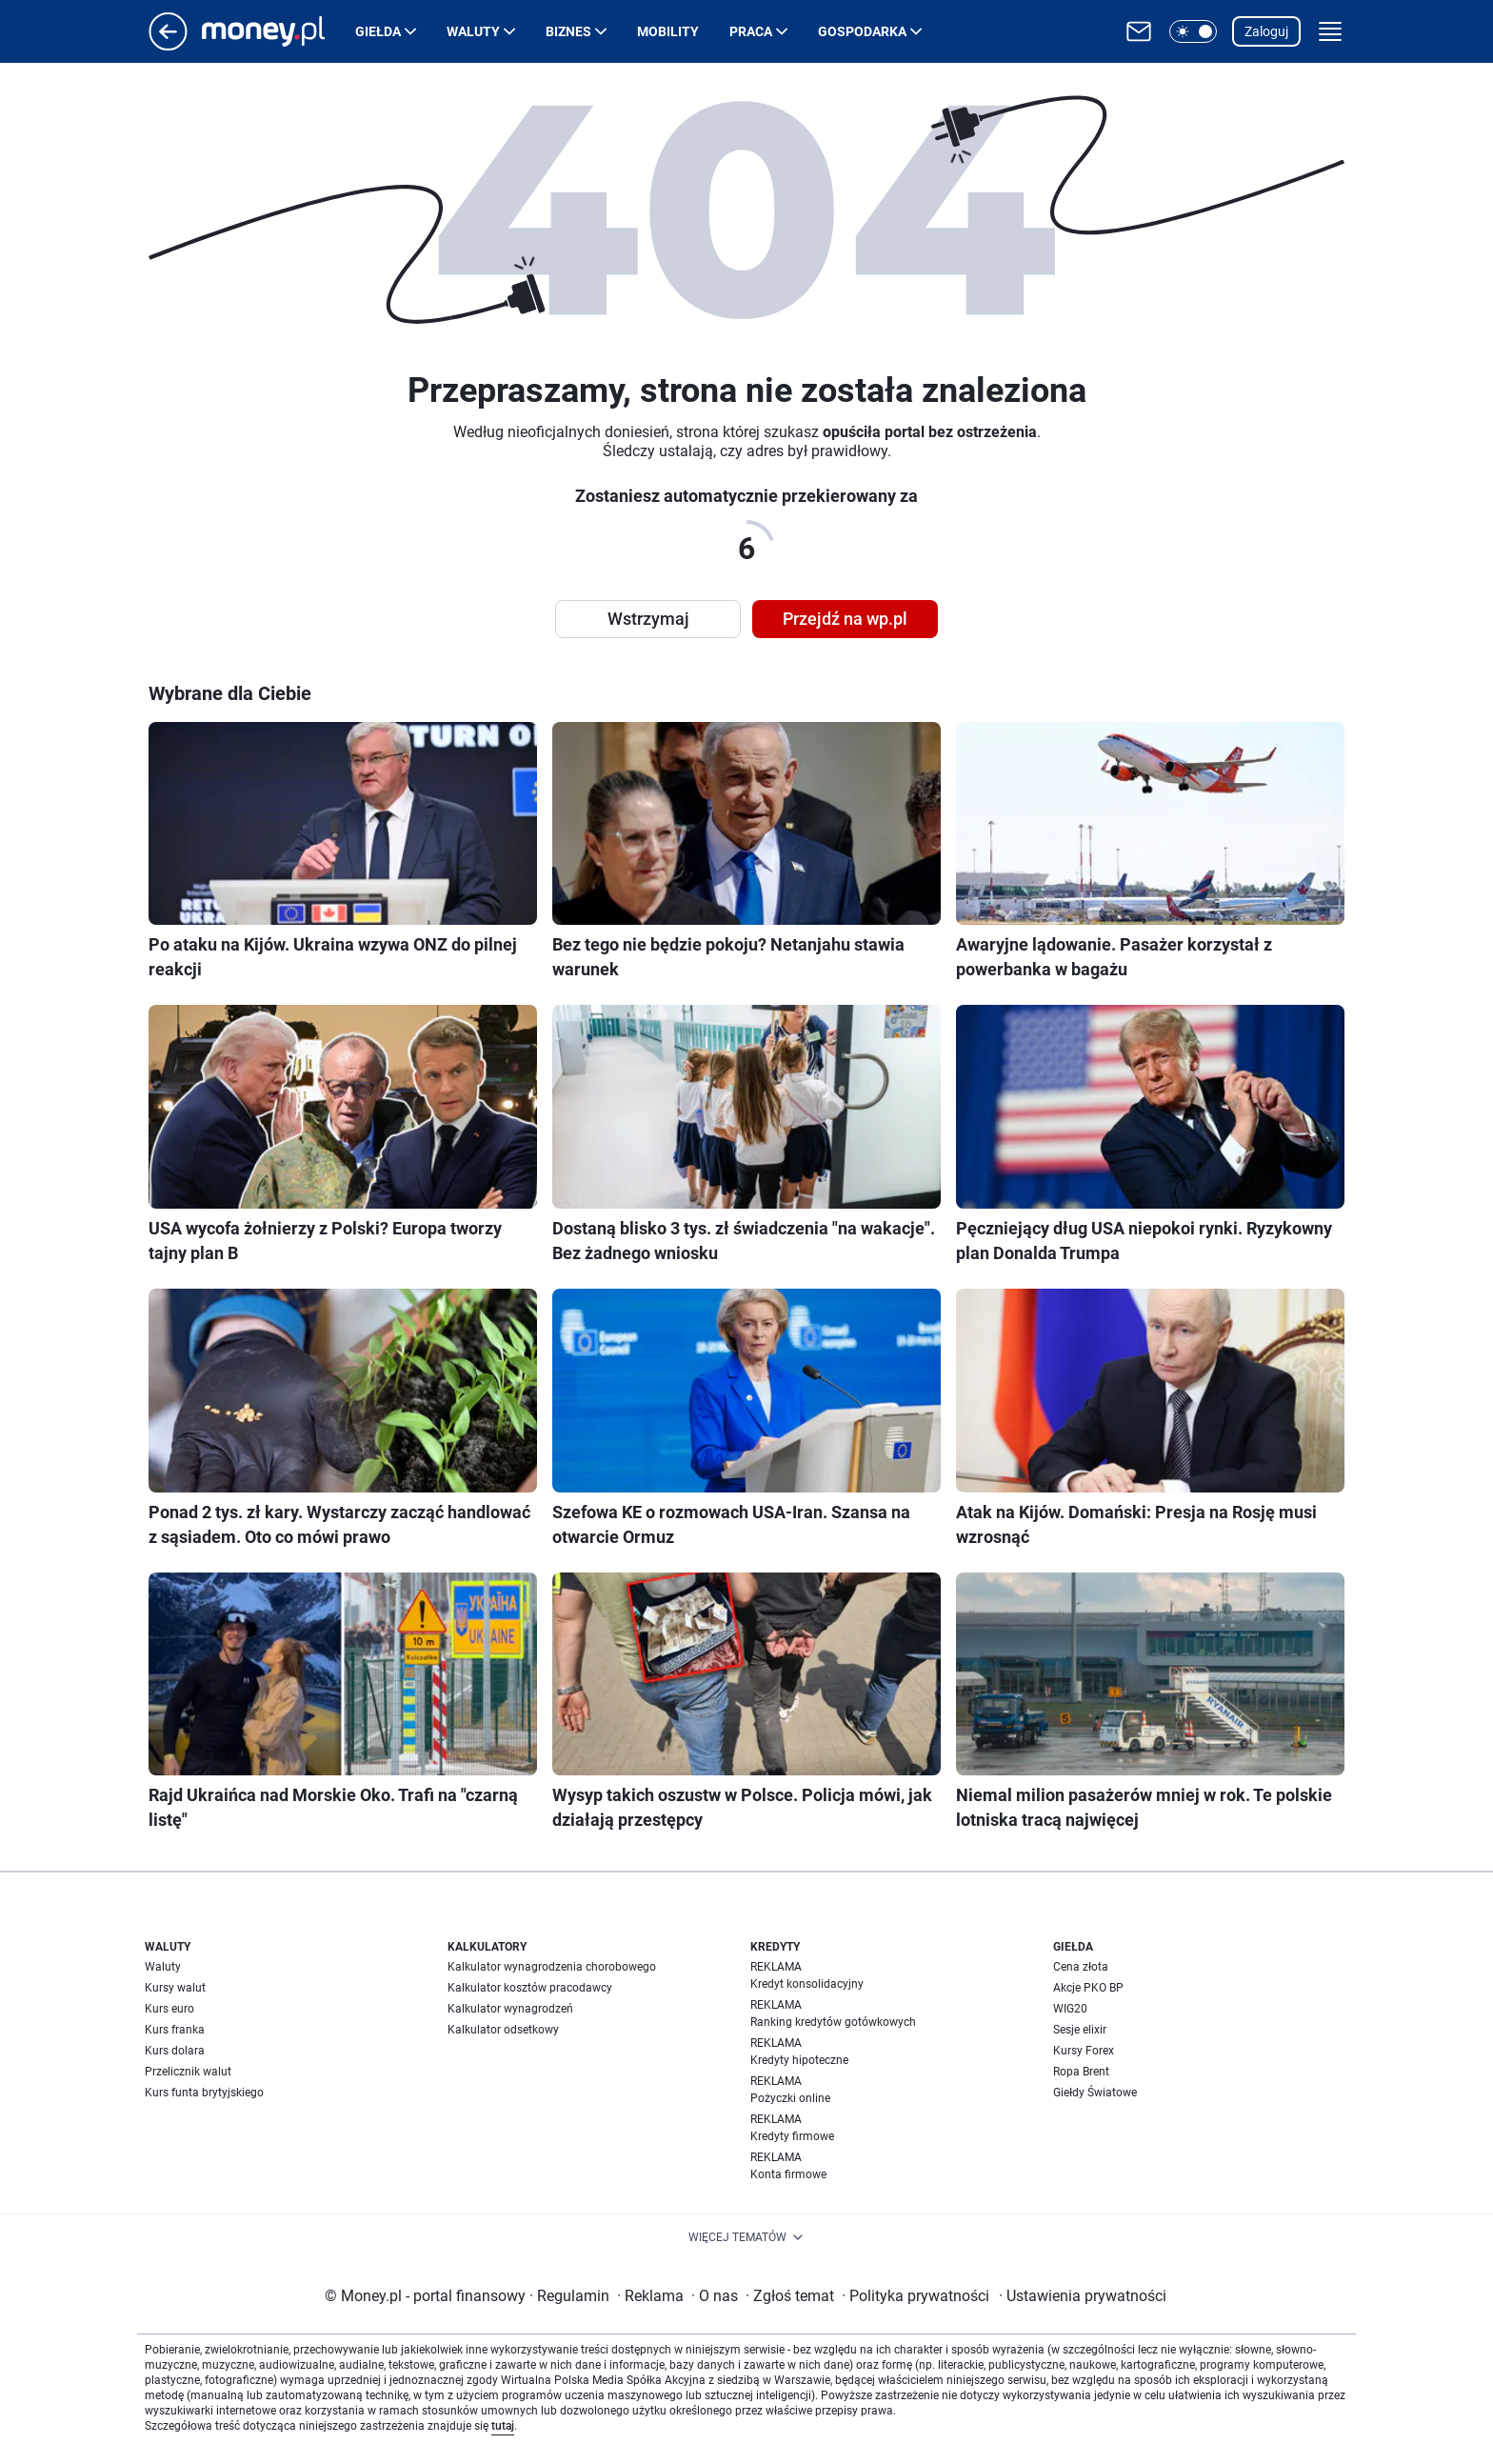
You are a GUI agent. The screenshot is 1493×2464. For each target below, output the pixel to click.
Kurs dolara (175, 2050)
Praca (750, 31)
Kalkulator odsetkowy (503, 2029)
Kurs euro (169, 2008)
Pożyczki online (790, 2098)
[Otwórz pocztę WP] (1139, 31)
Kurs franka (175, 2029)
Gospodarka (862, 31)
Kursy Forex (1083, 2050)
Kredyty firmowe (792, 2136)
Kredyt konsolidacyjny (807, 1984)
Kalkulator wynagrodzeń (510, 2008)
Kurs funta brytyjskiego (204, 2092)
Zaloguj (1266, 31)
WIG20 (1070, 2008)
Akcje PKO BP (1088, 1987)
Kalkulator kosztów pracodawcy (530, 1987)
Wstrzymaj (648, 619)
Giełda (378, 31)
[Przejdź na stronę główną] (168, 45)
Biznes (568, 31)
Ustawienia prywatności (1082, 2296)
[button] (1193, 31)
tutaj (502, 2426)
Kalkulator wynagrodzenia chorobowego (552, 1966)
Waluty (473, 31)
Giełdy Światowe (1095, 2092)
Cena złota (1080, 1966)
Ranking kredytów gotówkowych (833, 2022)
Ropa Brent (1081, 2071)
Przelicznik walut (188, 2071)
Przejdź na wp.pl (845, 619)
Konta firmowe (788, 2174)
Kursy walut (175, 1987)
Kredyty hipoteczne (799, 2060)
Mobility (668, 31)
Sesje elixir (1079, 2029)
